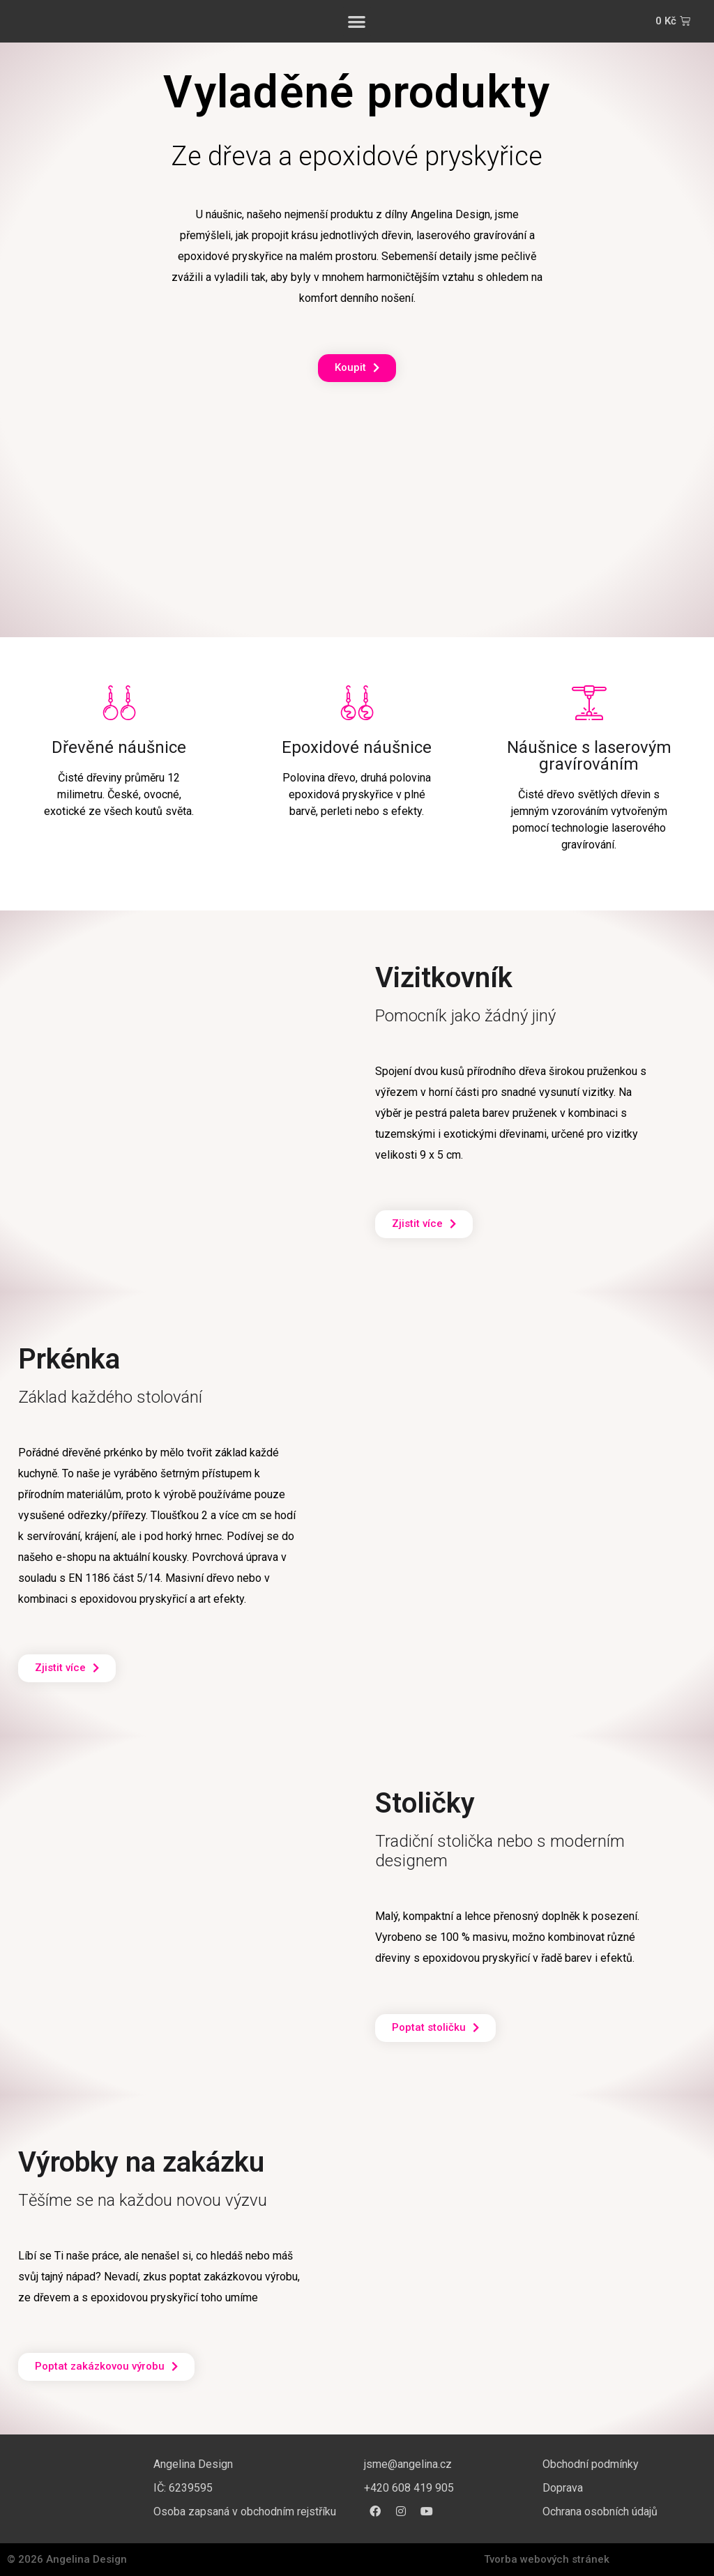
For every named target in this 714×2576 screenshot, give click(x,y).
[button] (357, 21)
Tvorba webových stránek (546, 2559)
